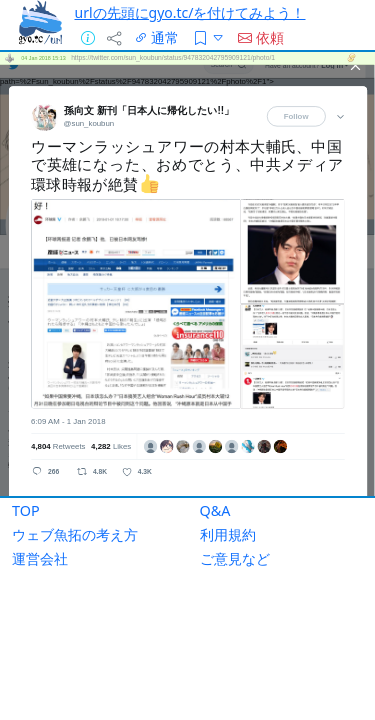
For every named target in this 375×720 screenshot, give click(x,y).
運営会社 (40, 523)
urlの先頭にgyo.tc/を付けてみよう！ (190, 12)
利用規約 (228, 499)
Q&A (215, 475)
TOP (26, 475)
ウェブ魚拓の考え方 (75, 499)
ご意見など (235, 523)
